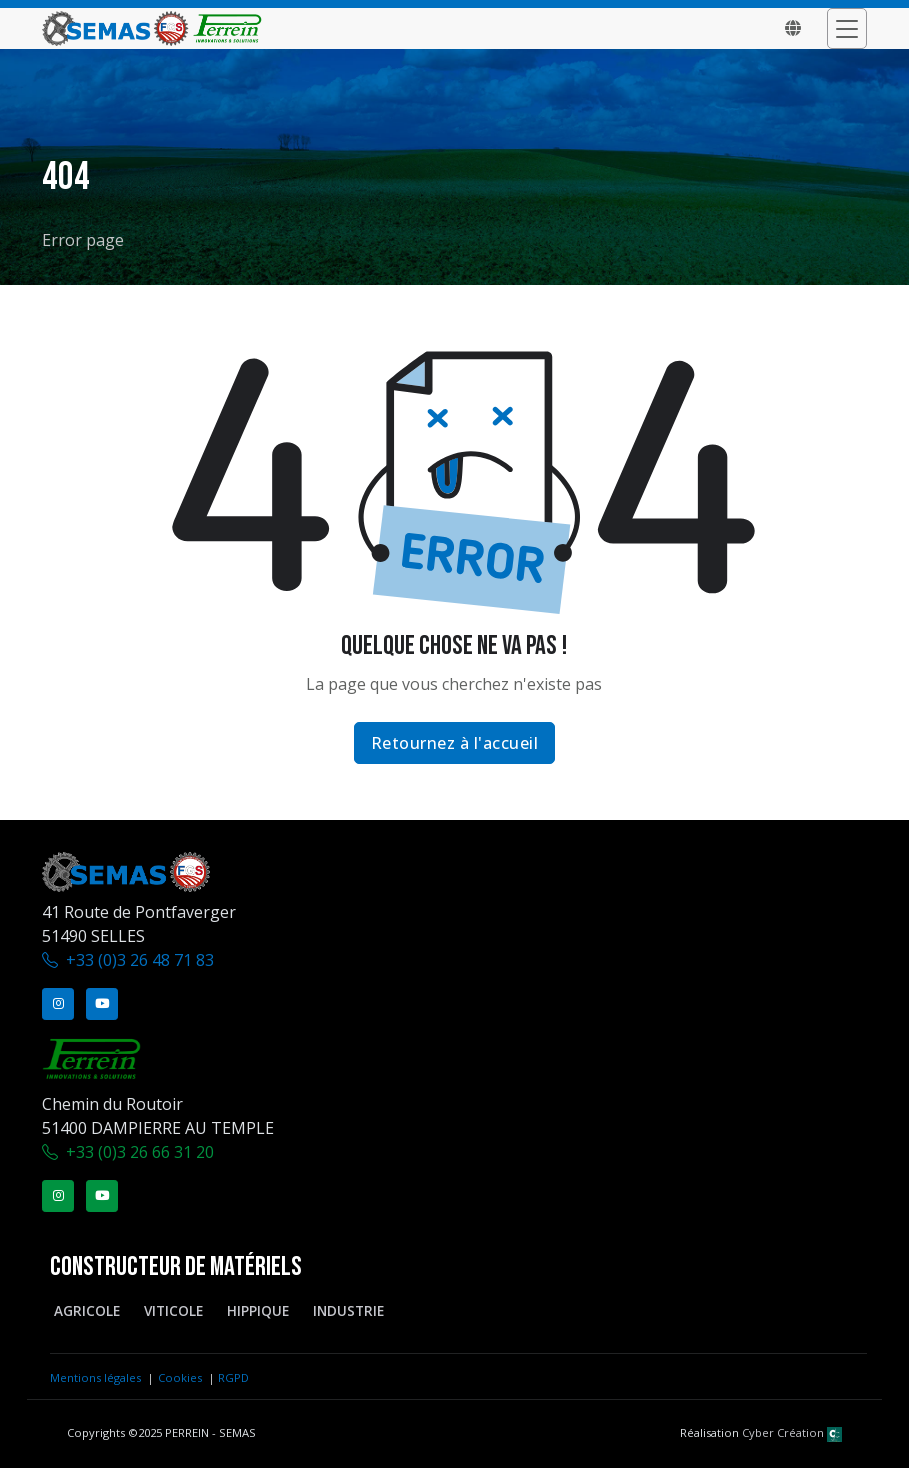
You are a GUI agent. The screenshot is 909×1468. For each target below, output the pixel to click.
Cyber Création (792, 1432)
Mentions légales (95, 1377)
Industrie (348, 1310)
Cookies (180, 1377)
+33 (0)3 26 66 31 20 (140, 1152)
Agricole (87, 1310)
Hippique (258, 1310)
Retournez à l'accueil (455, 743)
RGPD (233, 1377)
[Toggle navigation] (847, 28)
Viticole (173, 1310)
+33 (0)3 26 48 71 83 (140, 960)
